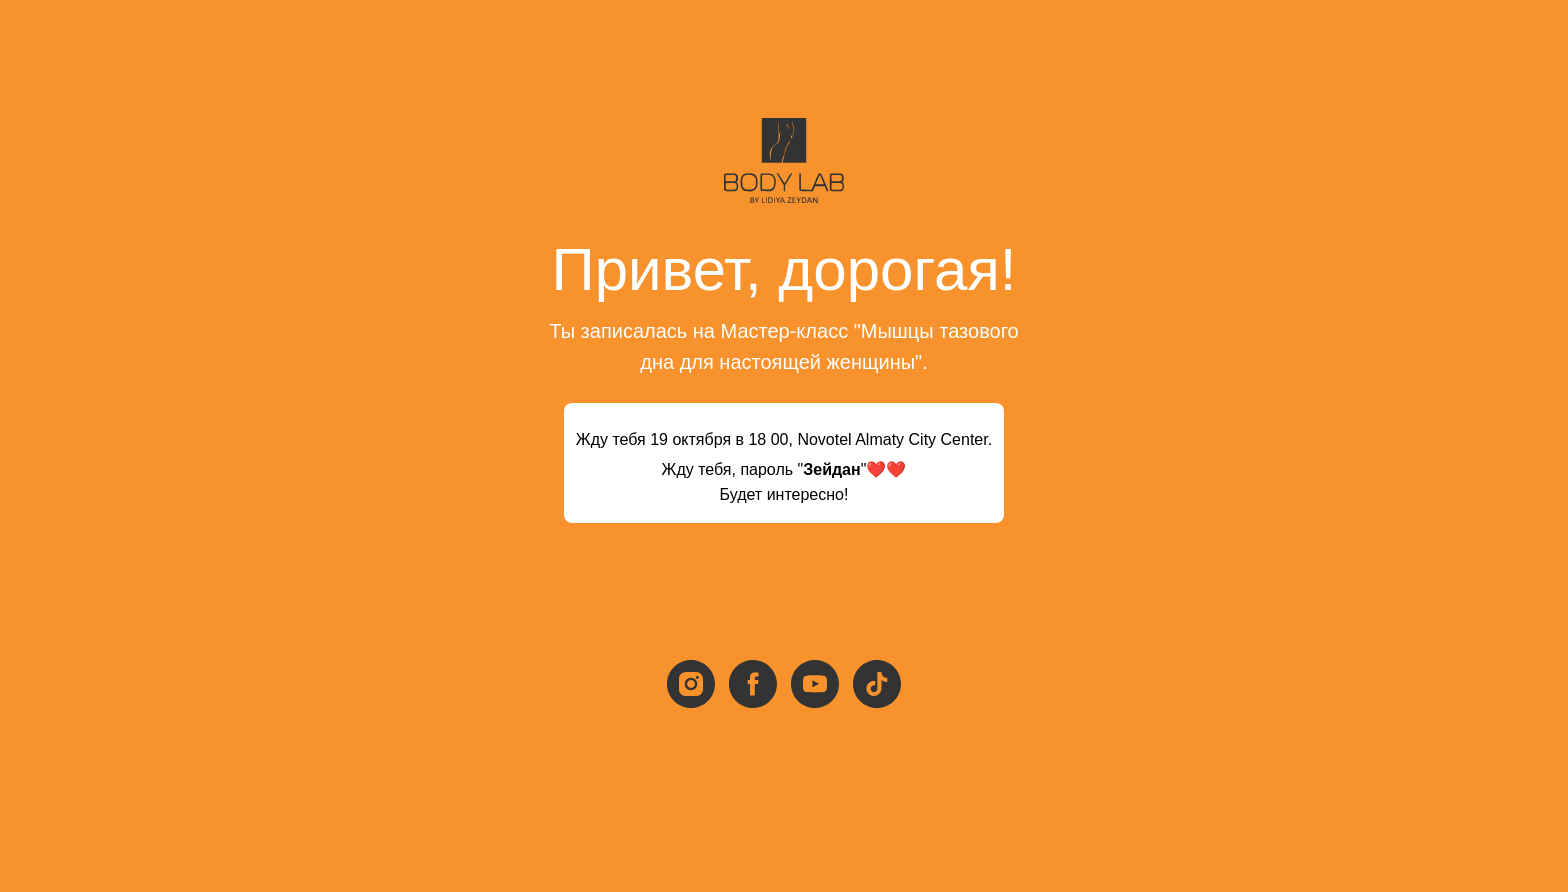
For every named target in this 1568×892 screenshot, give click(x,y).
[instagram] (691, 684)
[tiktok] (877, 684)
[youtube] (815, 684)
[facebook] (753, 684)
